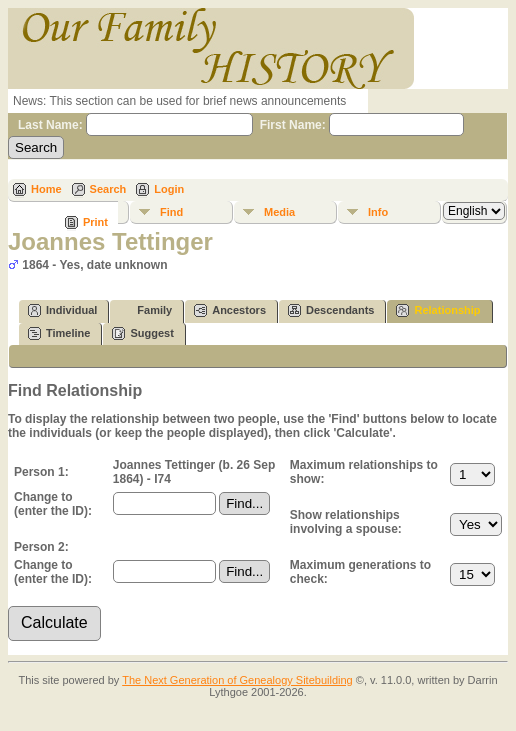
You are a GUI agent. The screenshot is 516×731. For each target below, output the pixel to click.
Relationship (438, 310)
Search (108, 189)
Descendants (331, 310)
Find (171, 212)
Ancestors (230, 310)
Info (378, 212)
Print (95, 222)
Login (169, 189)
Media (279, 212)
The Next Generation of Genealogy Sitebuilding (237, 680)
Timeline (59, 333)
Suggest (142, 333)
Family (145, 310)
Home (46, 189)
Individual (62, 310)
